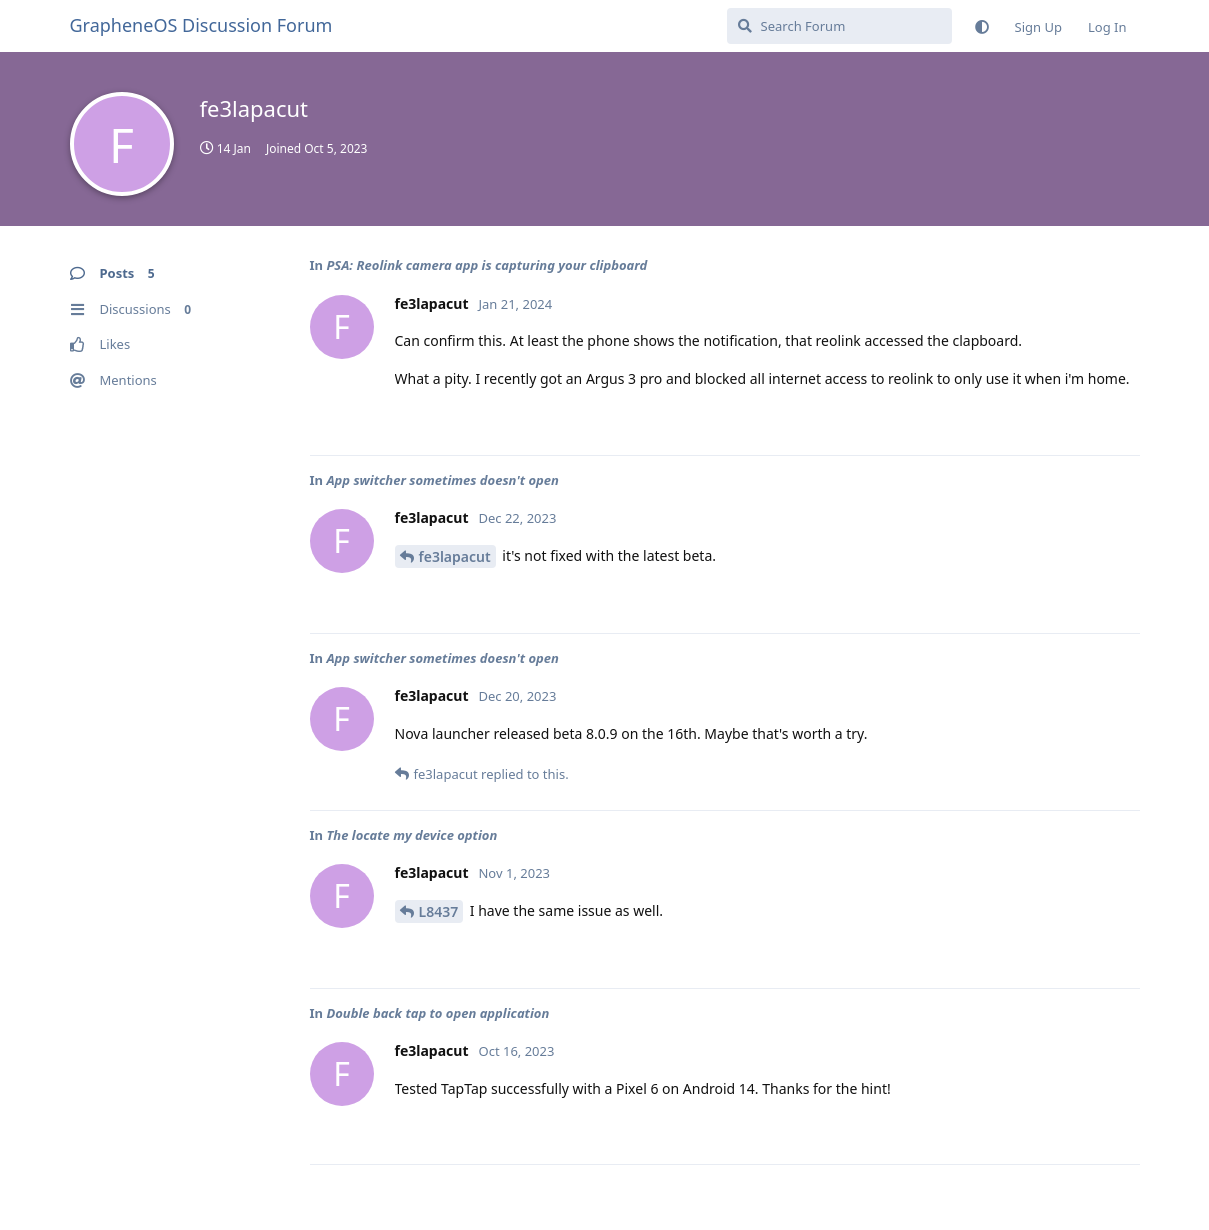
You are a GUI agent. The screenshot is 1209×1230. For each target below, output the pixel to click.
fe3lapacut (455, 556)
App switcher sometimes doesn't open (442, 480)
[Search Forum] (839, 26)
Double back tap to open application (437, 1013)
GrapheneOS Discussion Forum (201, 25)
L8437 (439, 911)
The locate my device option (411, 835)
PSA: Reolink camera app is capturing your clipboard (486, 265)
